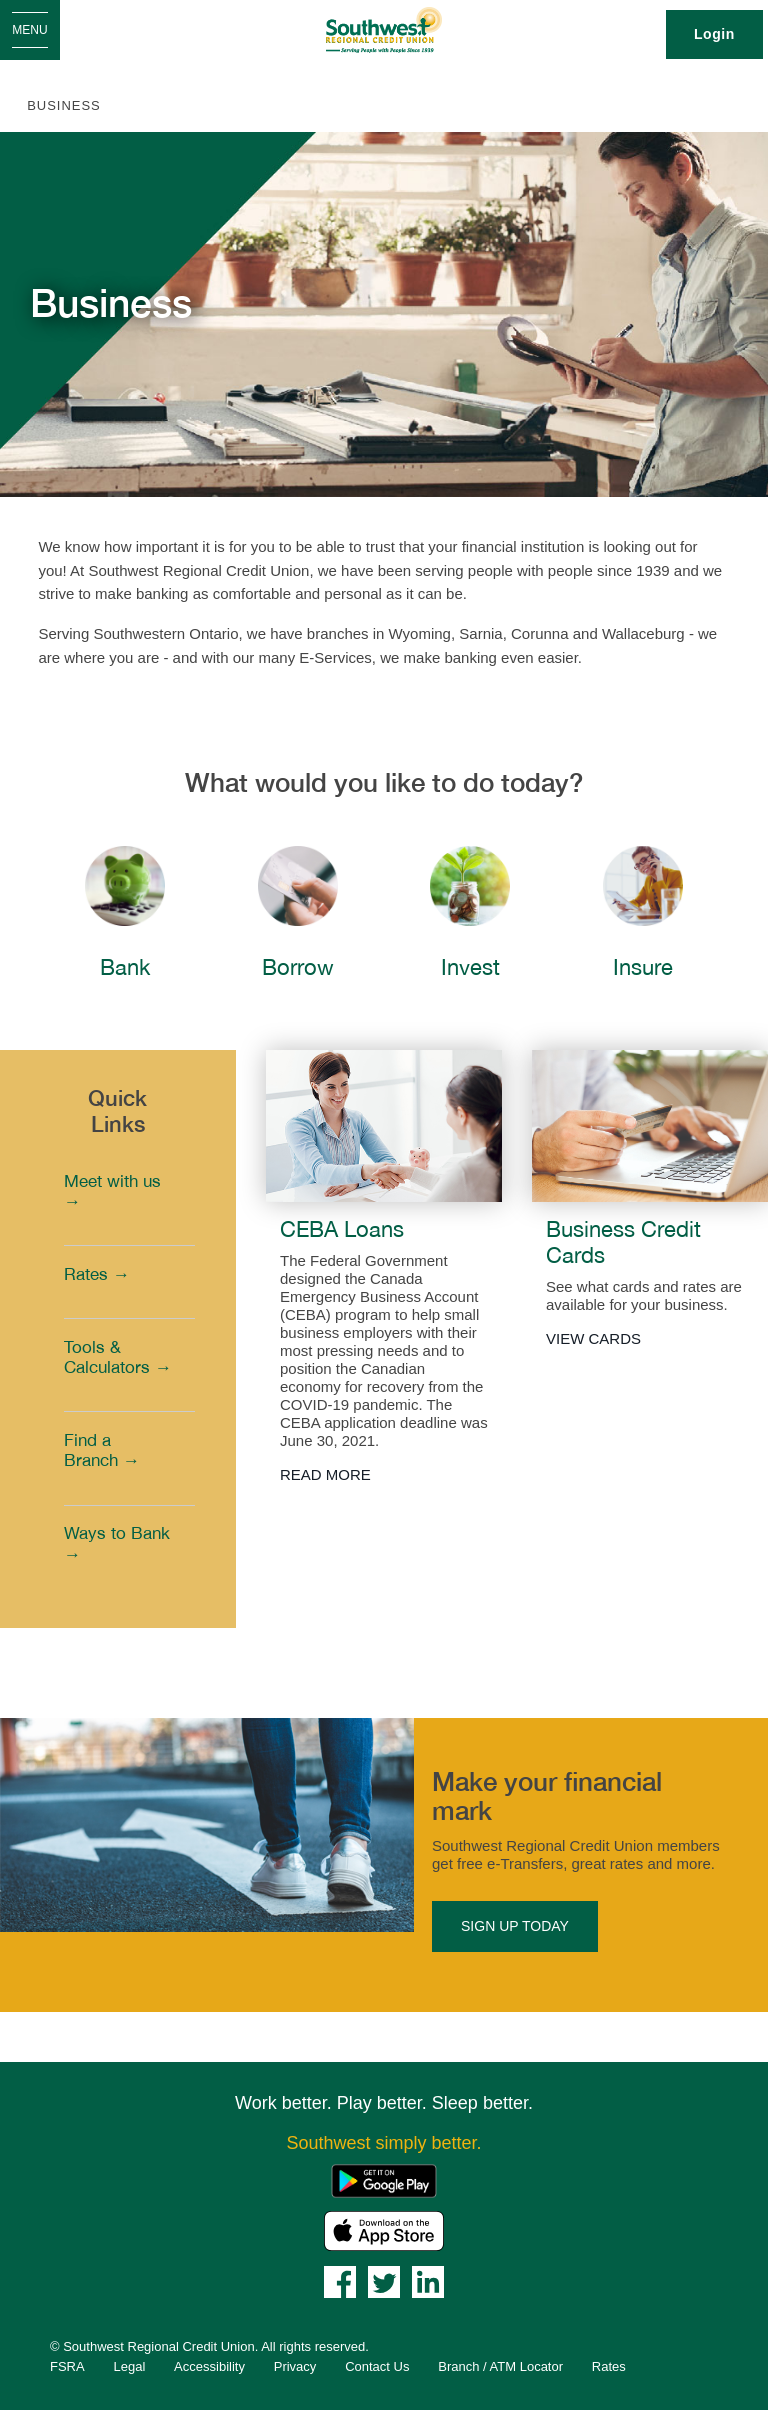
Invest (470, 967)
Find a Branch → (102, 1450)
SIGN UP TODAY (515, 1926)
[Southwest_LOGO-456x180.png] (384, 30)
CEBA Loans (342, 1229)
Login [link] (714, 34)
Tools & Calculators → (118, 1357)
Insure (643, 967)
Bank (125, 967)
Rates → (97, 1274)
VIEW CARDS (593, 1338)
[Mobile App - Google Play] (384, 2179)
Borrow (298, 967)
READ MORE (325, 1474)
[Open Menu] (30, 30)
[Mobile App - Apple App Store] (384, 2229)
